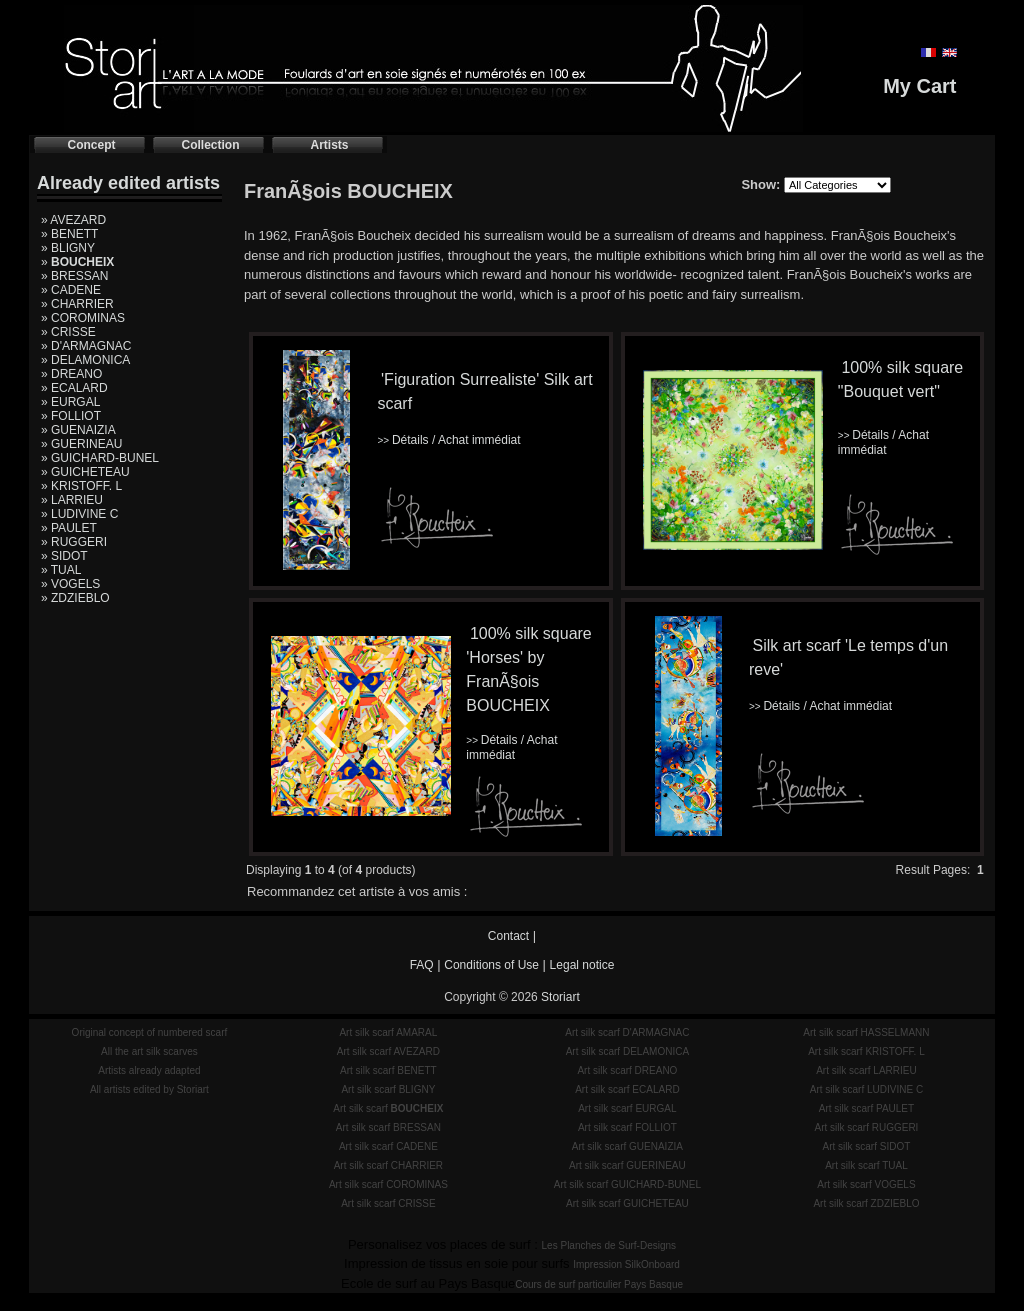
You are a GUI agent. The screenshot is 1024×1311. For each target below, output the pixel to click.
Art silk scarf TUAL (866, 1165)
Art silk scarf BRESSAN (388, 1127)
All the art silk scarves (149, 1051)
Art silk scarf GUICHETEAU (627, 1203)
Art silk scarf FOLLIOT (627, 1127)
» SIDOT (64, 556)
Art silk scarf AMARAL (388, 1032)
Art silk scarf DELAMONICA (627, 1051)
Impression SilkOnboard (626, 1264)
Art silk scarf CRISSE (388, 1203)
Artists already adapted (149, 1070)
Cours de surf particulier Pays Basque (599, 1284)
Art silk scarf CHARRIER (388, 1165)
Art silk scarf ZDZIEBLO (866, 1203)
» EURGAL (70, 402)
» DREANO (71, 374)
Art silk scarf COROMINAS (388, 1184)
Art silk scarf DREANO (627, 1070)
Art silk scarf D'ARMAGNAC (627, 1032)
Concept (92, 145)
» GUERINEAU (81, 444)
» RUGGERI (74, 542)
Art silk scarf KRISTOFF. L (866, 1051)
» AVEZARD (73, 220)
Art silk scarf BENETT (388, 1070)
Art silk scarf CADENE (388, 1146)
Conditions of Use (491, 965)
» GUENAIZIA (78, 430)
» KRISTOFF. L (81, 486)
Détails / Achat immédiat (448, 440)
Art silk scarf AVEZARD (388, 1051)
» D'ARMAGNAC (86, 346)
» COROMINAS (83, 318)
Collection (210, 145)
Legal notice (582, 965)
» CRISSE (68, 332)
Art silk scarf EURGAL (627, 1108)
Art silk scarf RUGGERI (866, 1127)
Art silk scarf (388, 1108)
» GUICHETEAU (85, 472)
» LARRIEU (72, 500)
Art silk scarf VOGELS (866, 1184)
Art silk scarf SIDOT (867, 1146)
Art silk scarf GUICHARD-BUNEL (627, 1184)
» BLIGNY (68, 248)
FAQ (422, 965)
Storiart (560, 997)
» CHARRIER (77, 304)
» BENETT (69, 234)
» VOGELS (70, 584)
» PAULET (69, 528)
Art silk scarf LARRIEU (866, 1070)
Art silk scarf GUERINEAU (627, 1165)
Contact (508, 936)
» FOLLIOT (71, 416)
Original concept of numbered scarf (150, 1032)
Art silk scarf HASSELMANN (866, 1032)
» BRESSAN (74, 276)
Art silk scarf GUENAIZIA (627, 1146)
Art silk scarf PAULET (866, 1108)
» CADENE (71, 290)
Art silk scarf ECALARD (627, 1089)
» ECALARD (74, 388)
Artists (329, 145)
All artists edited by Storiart (149, 1089)
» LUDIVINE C (79, 514)
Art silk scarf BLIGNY (388, 1089)
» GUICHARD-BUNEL (100, 458)
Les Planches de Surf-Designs (609, 1245)
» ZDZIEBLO (75, 598)
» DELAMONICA (85, 360)
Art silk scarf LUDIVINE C (866, 1089)
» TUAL (61, 570)
